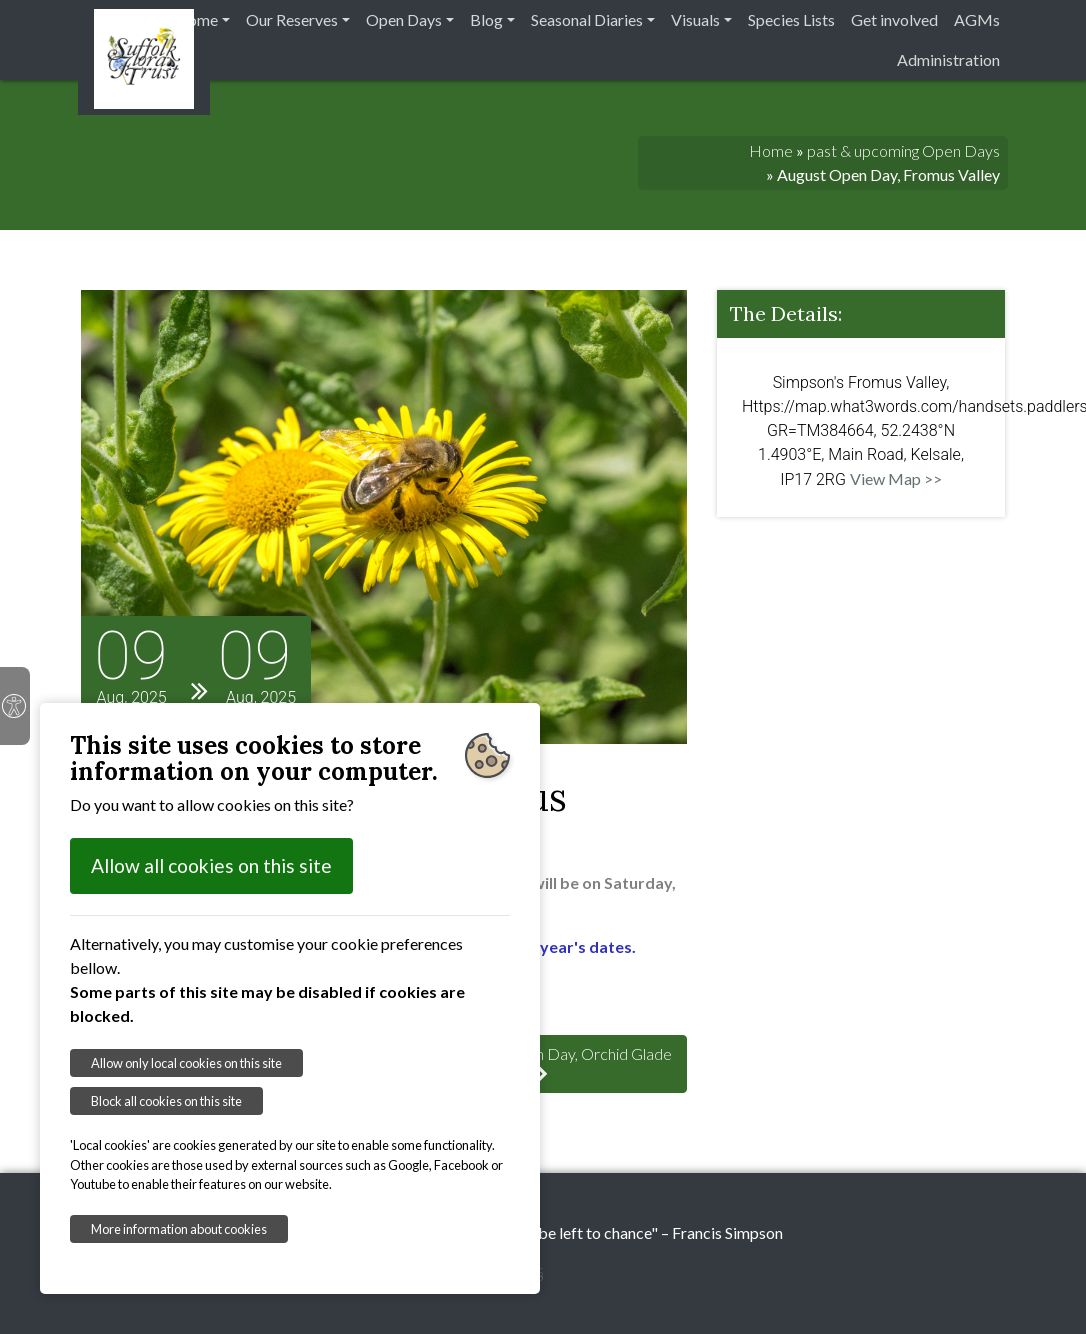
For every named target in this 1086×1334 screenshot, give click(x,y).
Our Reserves (292, 19)
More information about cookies (179, 1229)
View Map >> (896, 478)
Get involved (894, 19)
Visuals (695, 19)
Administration (948, 59)
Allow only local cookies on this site (186, 1063)
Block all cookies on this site (166, 1101)
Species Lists (791, 19)
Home (196, 19)
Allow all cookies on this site (211, 865)
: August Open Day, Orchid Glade (543, 1063)
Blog (486, 19)
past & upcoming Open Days (903, 150)
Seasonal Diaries (587, 19)
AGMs (977, 19)
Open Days (404, 19)
